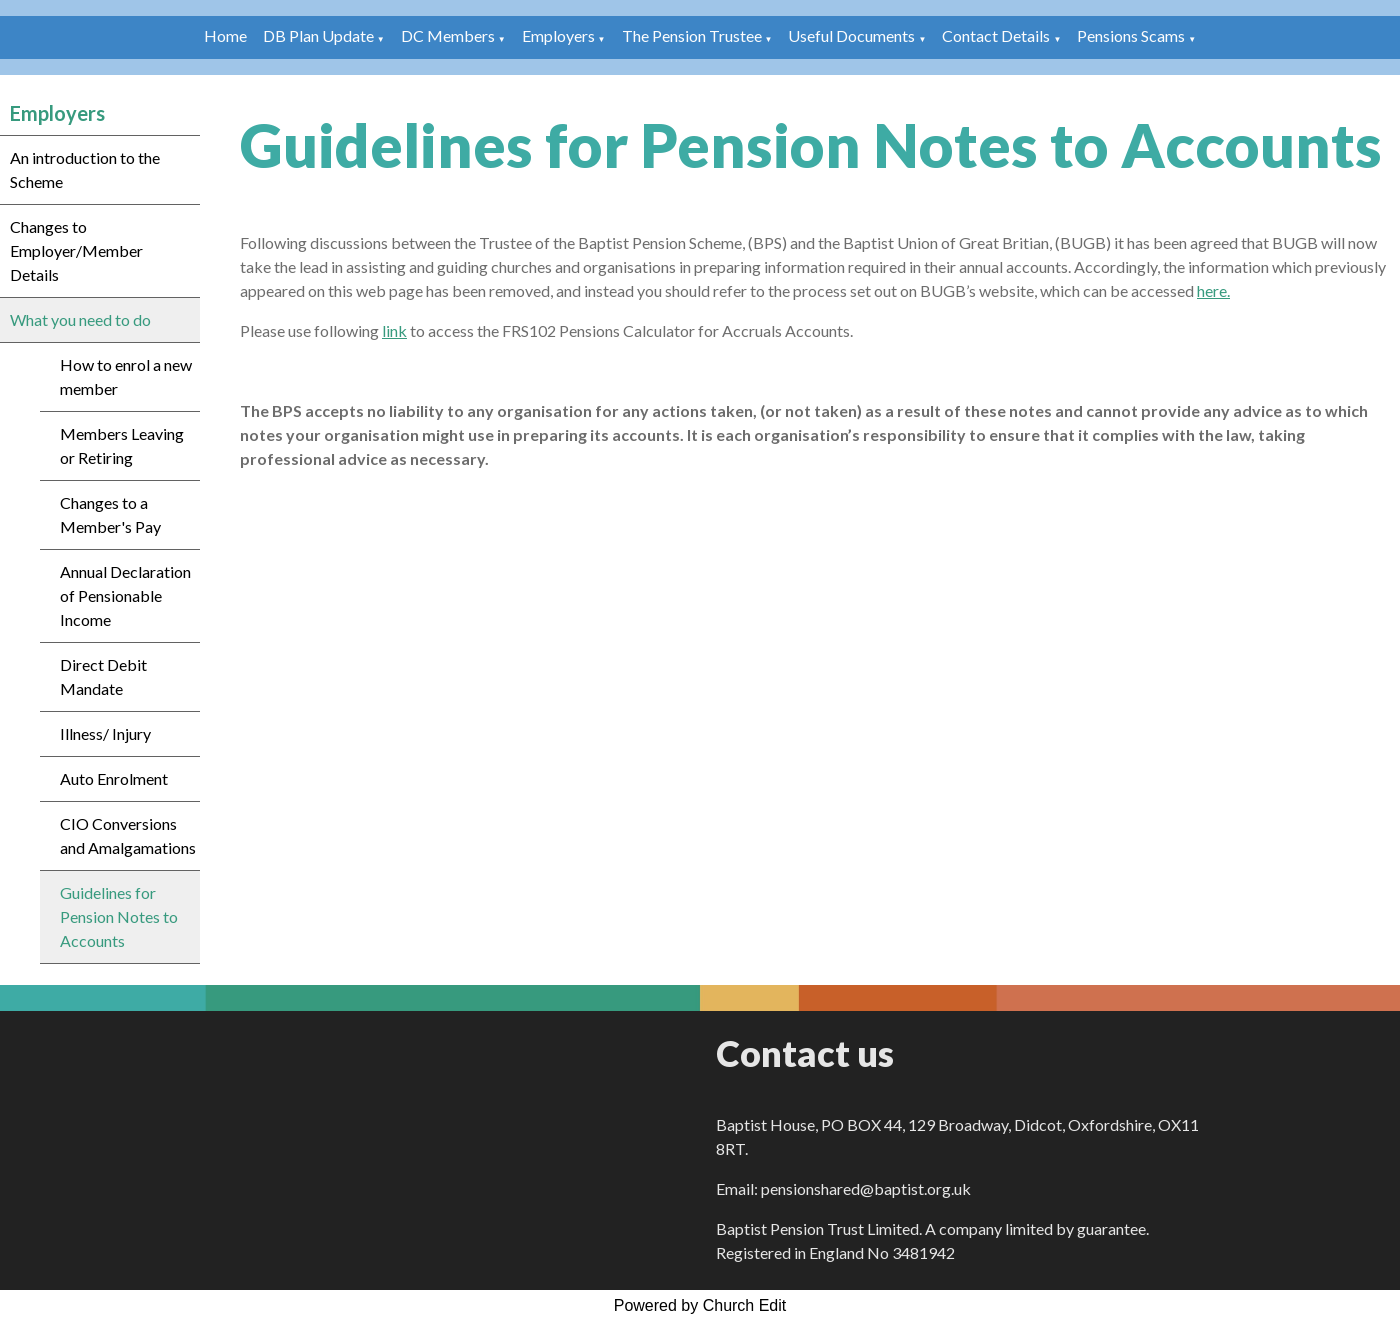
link (394, 330)
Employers (558, 35)
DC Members (448, 35)
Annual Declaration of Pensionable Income (125, 595)
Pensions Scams (1131, 35)
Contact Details (996, 35)
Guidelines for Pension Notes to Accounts (119, 916)
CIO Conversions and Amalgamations (128, 835)
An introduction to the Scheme (85, 169)
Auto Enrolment (114, 778)
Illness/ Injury (105, 733)
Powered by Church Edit (700, 1305)
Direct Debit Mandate (103, 676)
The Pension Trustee (693, 35)
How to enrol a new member (126, 376)
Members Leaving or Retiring (122, 445)
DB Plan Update (318, 35)
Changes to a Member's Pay (110, 514)
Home (225, 35)
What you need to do (80, 319)
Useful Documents (851, 35)
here (1212, 290)
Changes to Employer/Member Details (76, 250)
